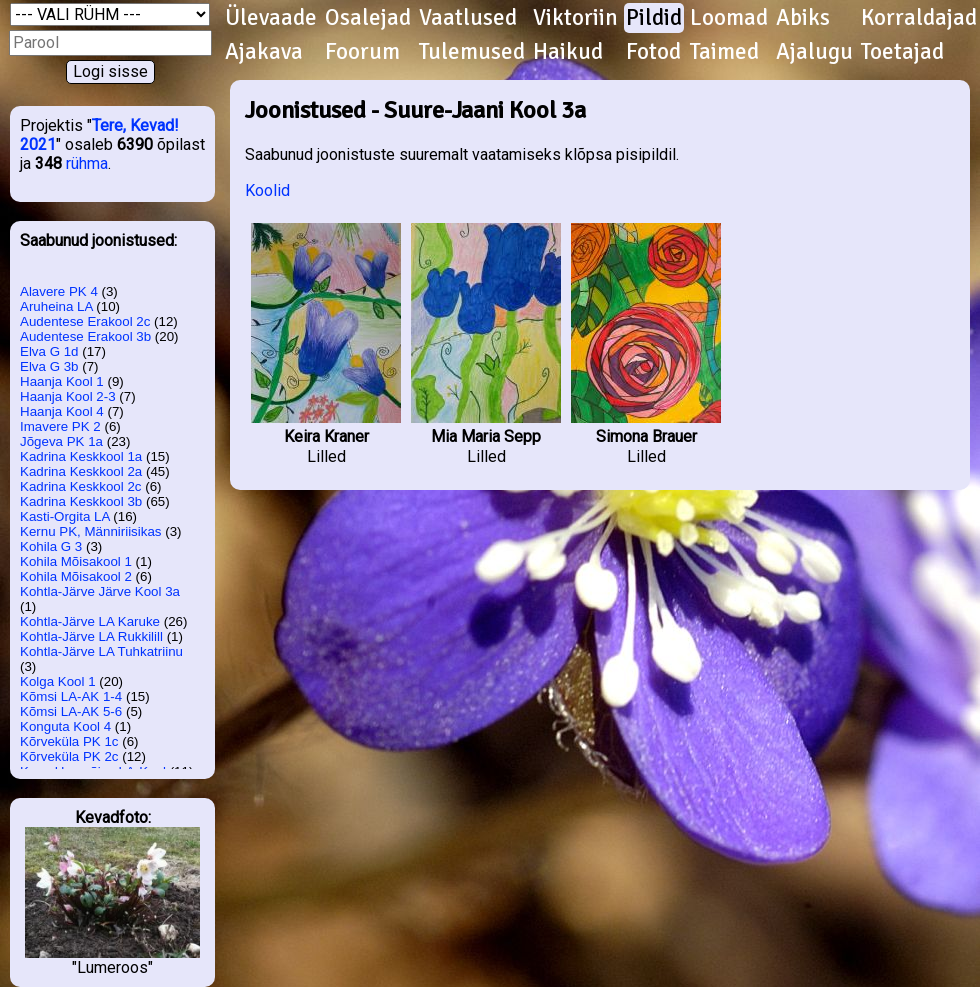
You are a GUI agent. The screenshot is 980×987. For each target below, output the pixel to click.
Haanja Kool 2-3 (68, 396)
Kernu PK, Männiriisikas (90, 531)
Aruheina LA (56, 306)
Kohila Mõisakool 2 (76, 576)
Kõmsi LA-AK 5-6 (71, 711)
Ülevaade (271, 18)
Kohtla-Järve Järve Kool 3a (100, 591)
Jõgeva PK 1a (61, 441)
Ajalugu (814, 52)
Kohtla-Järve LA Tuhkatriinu (101, 651)
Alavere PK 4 (59, 291)
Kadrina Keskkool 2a (81, 471)
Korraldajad (919, 18)
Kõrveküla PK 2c (69, 756)
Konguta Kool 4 (65, 726)
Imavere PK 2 (60, 426)
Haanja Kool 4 (62, 411)
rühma (87, 163)
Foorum (362, 52)
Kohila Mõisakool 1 (76, 561)
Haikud (568, 52)
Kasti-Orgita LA (65, 516)
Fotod (653, 52)
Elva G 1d (49, 351)
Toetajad (902, 52)
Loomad (729, 18)
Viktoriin (575, 18)
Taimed (724, 52)
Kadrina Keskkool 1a (81, 456)
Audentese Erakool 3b (85, 336)
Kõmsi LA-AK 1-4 (71, 696)
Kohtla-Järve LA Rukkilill (91, 636)
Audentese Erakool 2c (85, 321)
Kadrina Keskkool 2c (81, 486)
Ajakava (264, 52)
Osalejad (368, 18)
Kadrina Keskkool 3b (81, 501)
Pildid (654, 18)
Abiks (803, 18)
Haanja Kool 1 (62, 381)
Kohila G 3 (51, 546)
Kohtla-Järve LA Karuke (90, 621)
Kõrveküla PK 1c (69, 741)
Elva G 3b (49, 366)
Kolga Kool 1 (58, 681)
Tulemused (472, 52)
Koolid (267, 190)
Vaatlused (468, 18)
